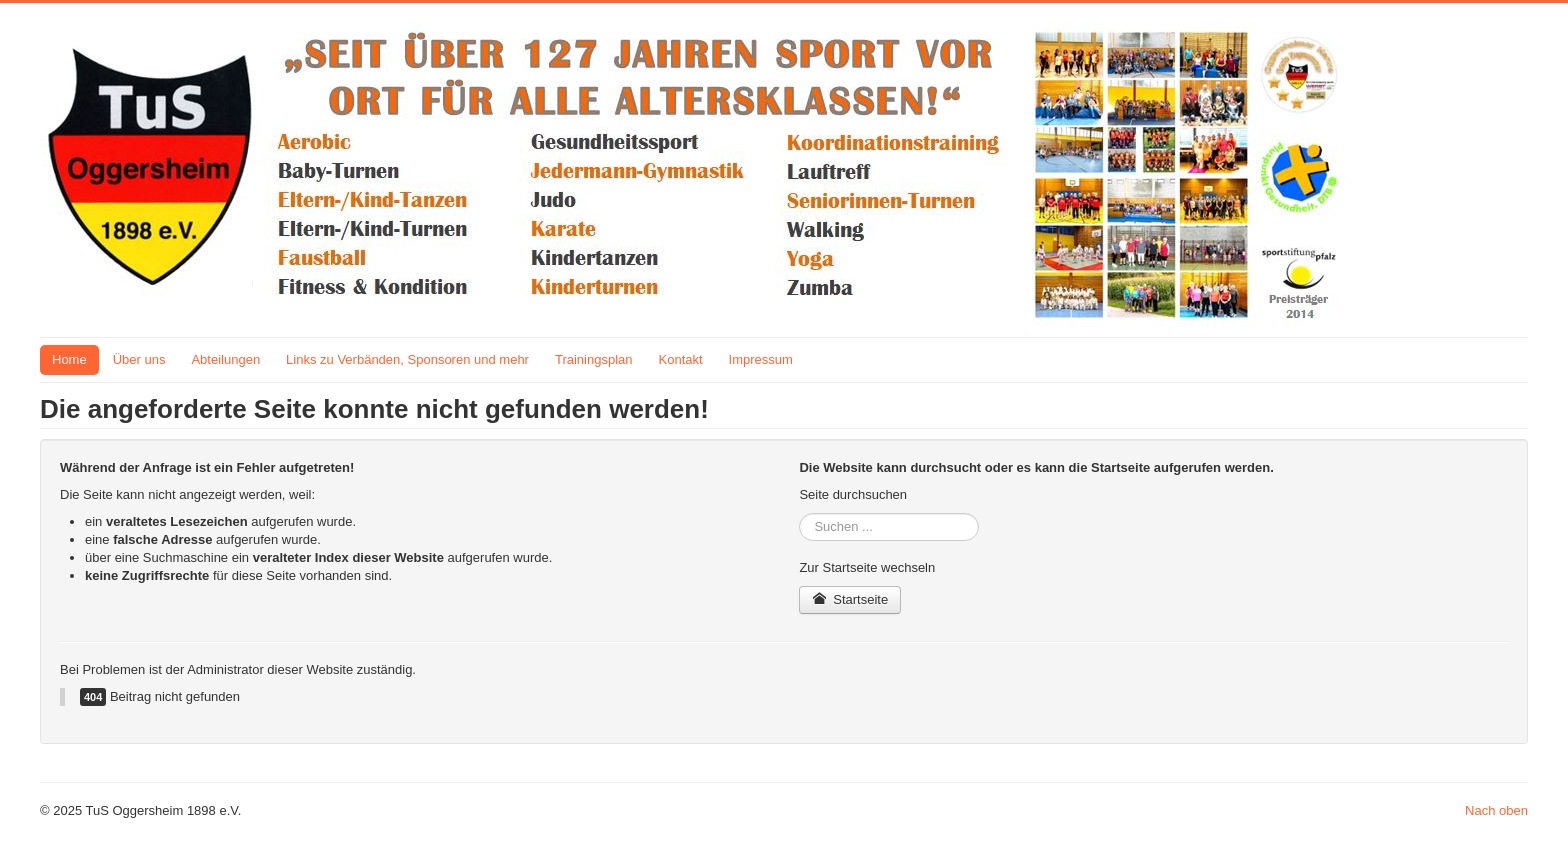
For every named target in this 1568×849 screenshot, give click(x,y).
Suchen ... (799, 513)
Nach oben (1496, 810)
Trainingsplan (594, 359)
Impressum (761, 359)
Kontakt (681, 359)
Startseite (850, 599)
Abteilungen (225, 359)
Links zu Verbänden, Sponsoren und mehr (407, 359)
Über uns (139, 359)
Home (69, 359)
